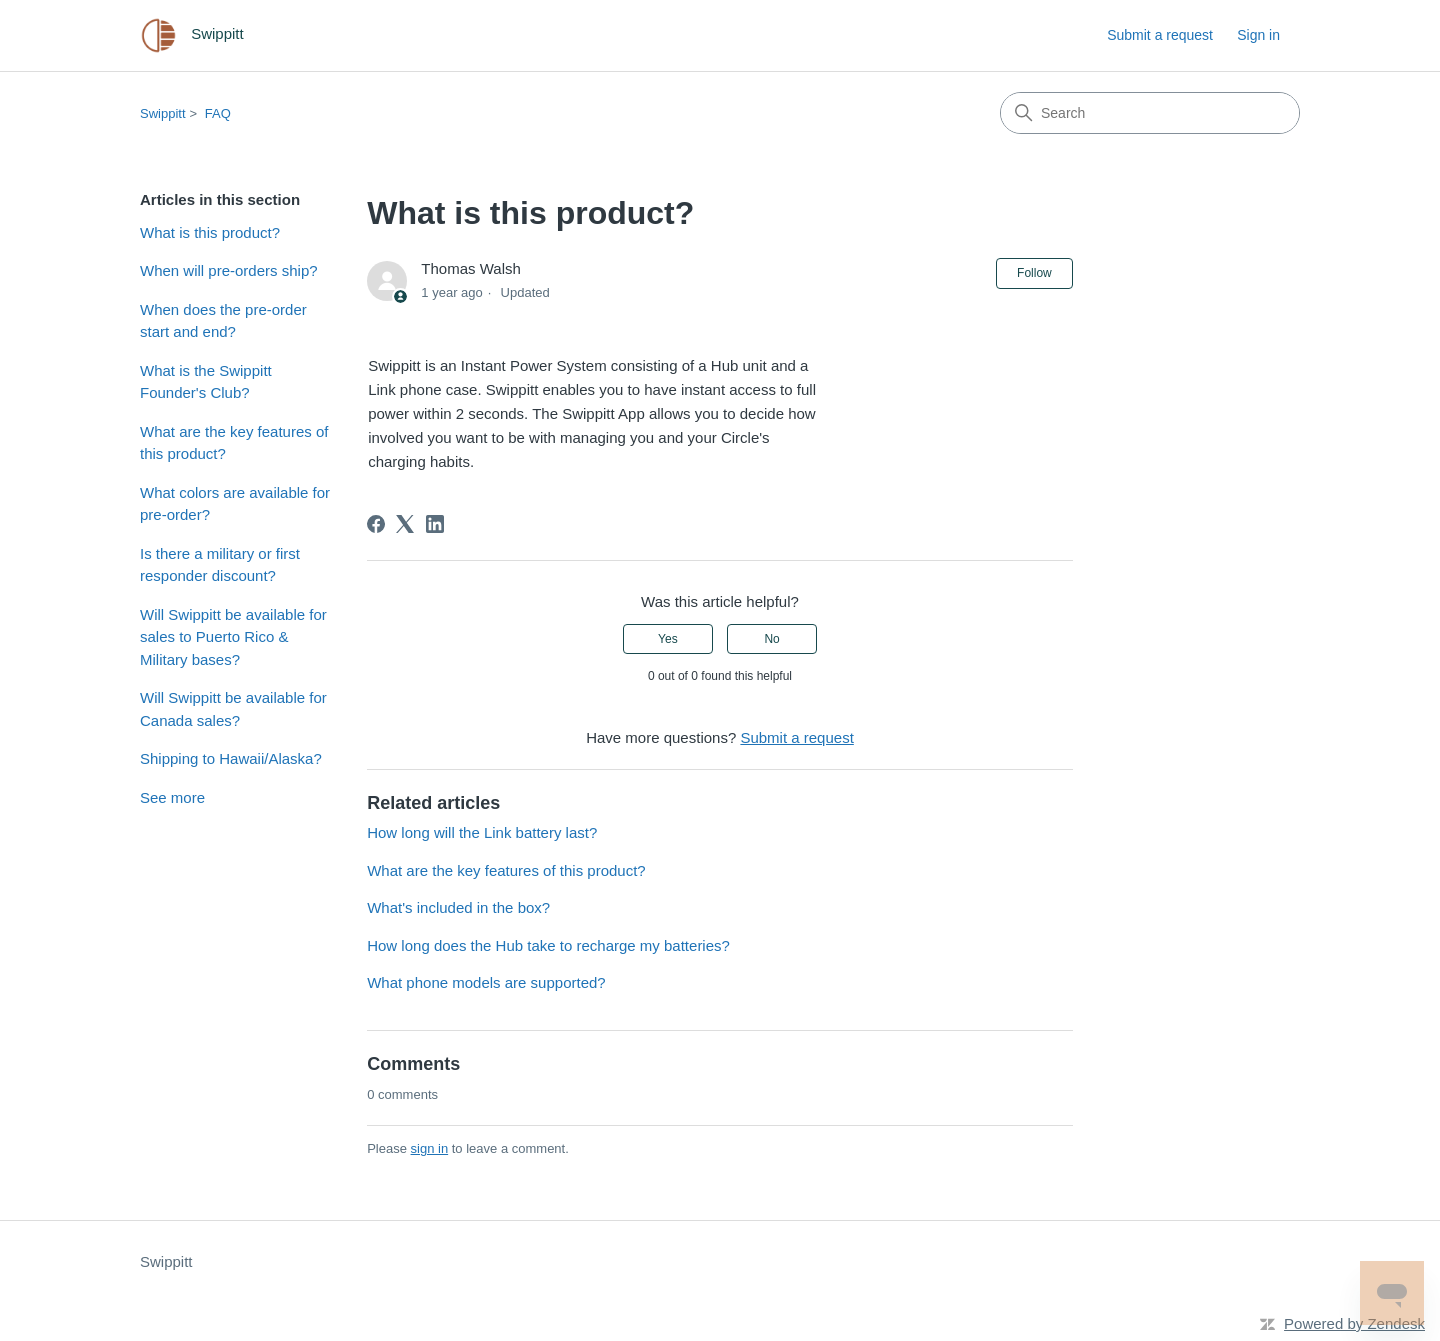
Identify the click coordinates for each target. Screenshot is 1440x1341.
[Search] (1150, 113)
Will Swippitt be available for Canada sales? (233, 709)
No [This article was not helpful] (771, 639)
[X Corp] (405, 524)
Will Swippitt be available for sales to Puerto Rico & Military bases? (233, 637)
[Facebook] (376, 524)
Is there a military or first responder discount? (220, 565)
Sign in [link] (1258, 35)
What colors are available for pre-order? (235, 504)
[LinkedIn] (435, 524)
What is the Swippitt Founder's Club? (206, 382)
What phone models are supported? (486, 982)
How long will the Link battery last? (482, 832)
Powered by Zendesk (1354, 1323)
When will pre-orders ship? (229, 270)
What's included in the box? (458, 907)
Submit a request (1160, 35)
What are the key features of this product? (234, 443)
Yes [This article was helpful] (668, 639)
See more (172, 797)
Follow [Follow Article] (1034, 273)
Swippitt (163, 113)
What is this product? (210, 232)
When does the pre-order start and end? (223, 321)
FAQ (218, 113)
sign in (430, 1148)
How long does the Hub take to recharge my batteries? (548, 945)
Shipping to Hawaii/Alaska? (231, 758)
